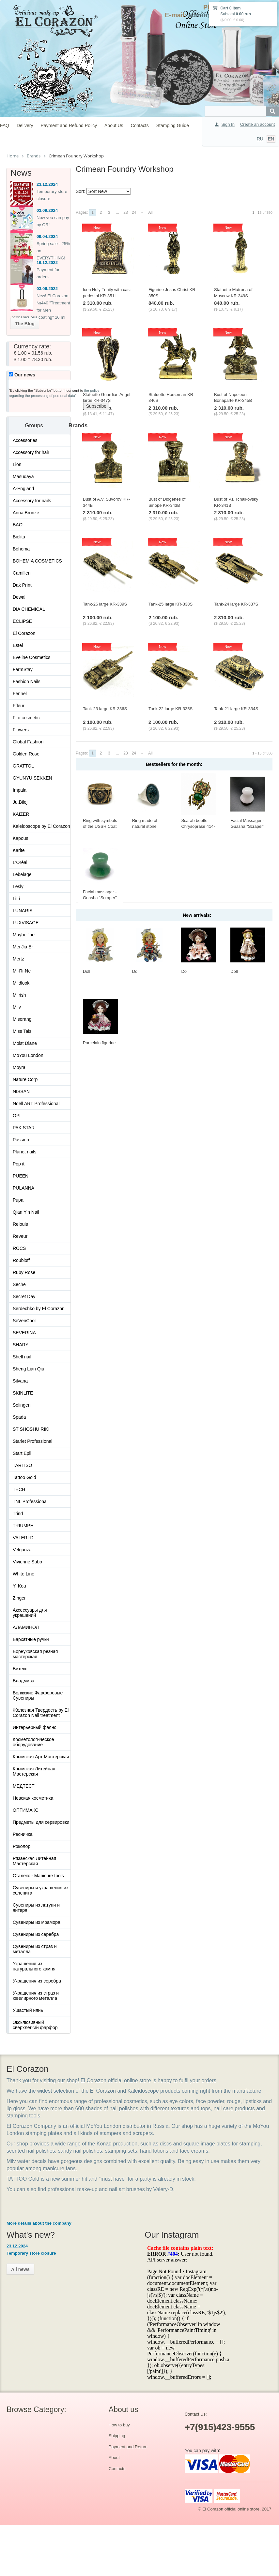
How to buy (119, 2424)
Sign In (227, 124)
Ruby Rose (24, 1272)
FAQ (4, 125)
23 (125, 212)
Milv (17, 1007)
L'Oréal (20, 862)
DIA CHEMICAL (29, 609)
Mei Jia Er (23, 946)
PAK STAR (24, 1127)
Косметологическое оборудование (33, 1742)
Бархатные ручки (31, 1639)
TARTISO (22, 1465)
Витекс (20, 1668)
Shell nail (22, 1356)
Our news (22, 374)
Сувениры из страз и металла (35, 1949)
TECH (19, 1489)
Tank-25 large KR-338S (170, 604)
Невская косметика (33, 1798)
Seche (19, 1284)
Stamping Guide (172, 125)
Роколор (21, 1846)
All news (20, 2269)
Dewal (19, 597)
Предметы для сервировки (41, 1822)
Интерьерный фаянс (34, 1727)
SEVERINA (24, 1332)
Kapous (20, 838)
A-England (23, 488)
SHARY (20, 1344)
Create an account (257, 124)
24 (134, 212)
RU (260, 138)
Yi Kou (19, 1585)
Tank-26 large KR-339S (105, 604)
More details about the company (39, 2223)
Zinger (19, 1598)
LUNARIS (23, 910)
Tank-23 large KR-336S (105, 708)
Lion (17, 464)
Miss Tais (22, 1031)
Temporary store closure (31, 2253)
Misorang (22, 1019)
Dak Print (22, 585)
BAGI (18, 524)
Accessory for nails (32, 500)
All (150, 212)
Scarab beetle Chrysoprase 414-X (198, 826)
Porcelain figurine (99, 1042)
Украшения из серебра (37, 1980)
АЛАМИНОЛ (26, 1627)
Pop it (18, 1163)
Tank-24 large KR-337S (236, 604)
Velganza (22, 1549)
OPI (17, 1115)
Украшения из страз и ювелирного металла (36, 1995)
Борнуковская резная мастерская (35, 1654)
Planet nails (24, 1151)
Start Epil (22, 1453)
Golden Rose (26, 753)
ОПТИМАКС (26, 1810)
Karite (19, 850)
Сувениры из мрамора (36, 1922)
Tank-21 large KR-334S (236, 708)
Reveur (20, 1236)
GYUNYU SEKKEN (32, 778)
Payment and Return (128, 2446)
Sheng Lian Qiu (28, 1368)
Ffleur (18, 705)
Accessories (25, 440)
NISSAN (21, 1091)
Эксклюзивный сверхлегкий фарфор (35, 2025)
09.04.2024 (47, 236)
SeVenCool (24, 1320)
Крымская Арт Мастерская (41, 1756)
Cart (224, 8)
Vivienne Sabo (27, 1561)
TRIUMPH (23, 1525)
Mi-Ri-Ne (22, 970)
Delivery (25, 125)
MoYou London (28, 1055)
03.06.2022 (47, 288)
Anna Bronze (26, 512)
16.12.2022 (47, 262)
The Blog (25, 323)
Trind (18, 1513)
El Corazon (24, 633)
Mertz (18, 958)
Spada (19, 1417)
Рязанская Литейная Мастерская (34, 1861)
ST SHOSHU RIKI (31, 1429)
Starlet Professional (32, 1441)
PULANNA (23, 1188)
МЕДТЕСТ (24, 1786)
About (114, 2457)
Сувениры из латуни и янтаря (36, 1907)
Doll (86, 971)
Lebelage (22, 874)
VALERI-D (23, 1537)
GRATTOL (23, 765)
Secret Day (24, 1296)
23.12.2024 (47, 184)
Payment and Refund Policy (68, 125)
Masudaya (23, 476)
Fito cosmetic (26, 717)
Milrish (19, 995)
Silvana (20, 1380)
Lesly (18, 886)
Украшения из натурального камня (34, 1966)
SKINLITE (23, 1393)
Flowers (21, 729)
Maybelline (24, 934)
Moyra (19, 1067)
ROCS (19, 1248)
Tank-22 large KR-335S (170, 708)
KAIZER (21, 814)
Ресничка (23, 1834)
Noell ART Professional (36, 1103)
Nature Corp (25, 1079)
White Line (23, 1573)
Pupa (18, 1200)
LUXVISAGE (26, 922)
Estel (18, 645)
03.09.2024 (47, 210)
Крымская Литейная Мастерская (34, 1771)
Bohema (21, 548)
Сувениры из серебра (36, 1934)
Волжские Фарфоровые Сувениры (38, 1695)
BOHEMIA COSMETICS (37, 561)
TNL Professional (30, 1501)
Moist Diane (25, 1043)
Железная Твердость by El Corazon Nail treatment (41, 1712)
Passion (21, 1139)
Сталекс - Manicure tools (38, 1875)
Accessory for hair (31, 452)
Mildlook (21, 983)
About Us (113, 125)
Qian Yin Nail (26, 1212)
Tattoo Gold (24, 1477)
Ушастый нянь (28, 2010)
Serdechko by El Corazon (39, 1308)
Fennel (20, 693)
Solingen (22, 1405)
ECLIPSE (22, 621)
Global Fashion (28, 741)
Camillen (21, 573)
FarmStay (23, 669)
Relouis (20, 1224)
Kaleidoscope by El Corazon (41, 826)
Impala (19, 790)
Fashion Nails (26, 681)
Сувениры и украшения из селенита (40, 1890)
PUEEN (20, 1175)
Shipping (117, 2435)
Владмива (23, 1680)
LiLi (16, 898)
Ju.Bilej (20, 802)
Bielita (19, 536)
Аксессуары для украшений (30, 1612)
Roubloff (21, 1260)
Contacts (140, 125)
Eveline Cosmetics (31, 657)
